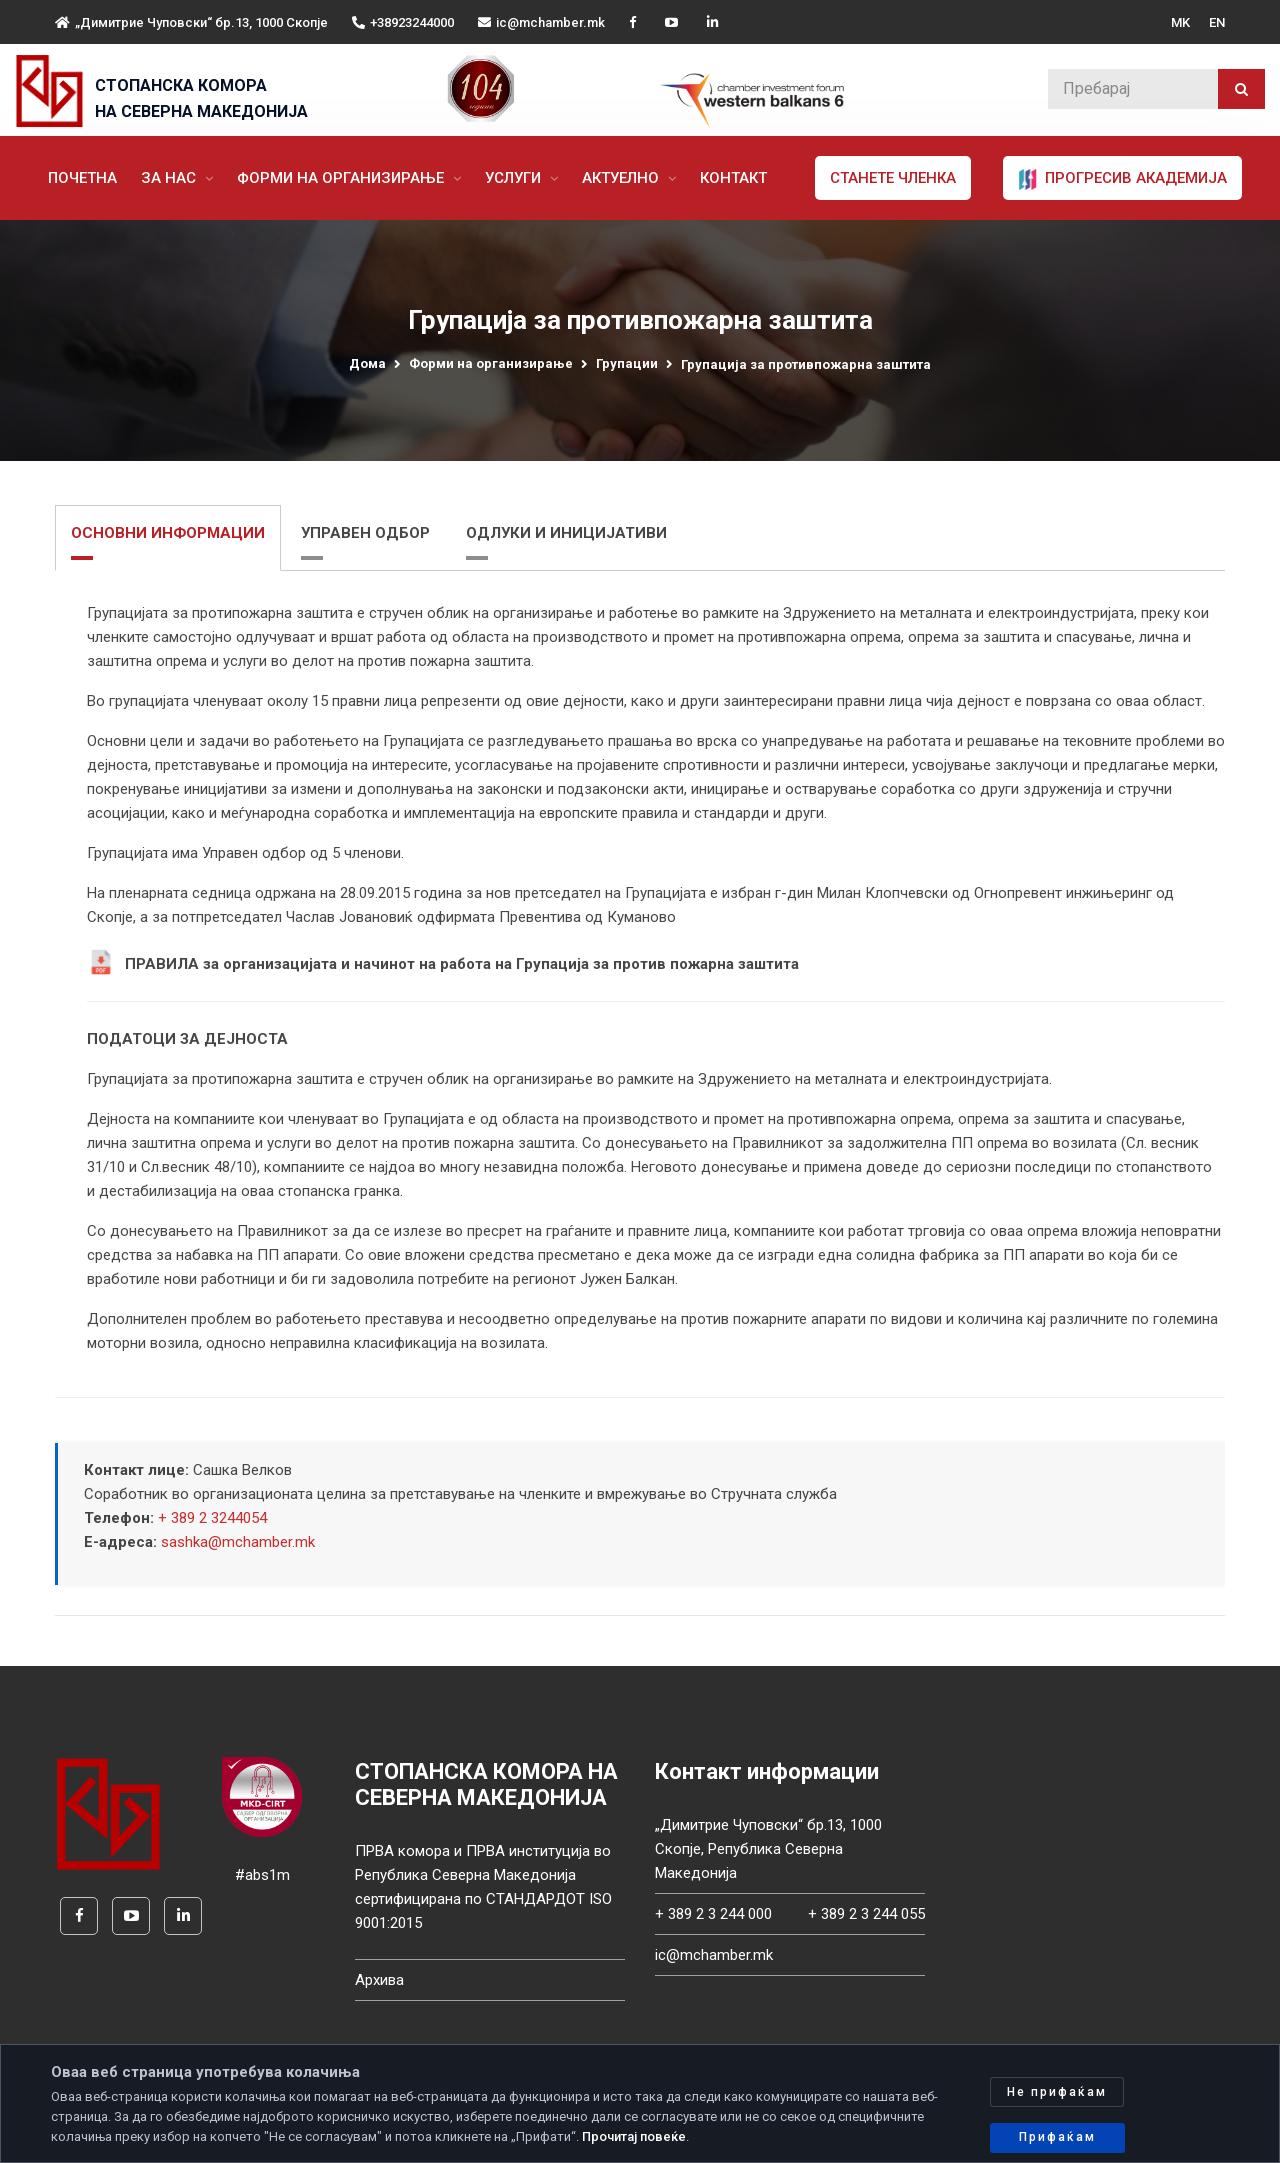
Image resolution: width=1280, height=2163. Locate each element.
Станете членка (893, 178)
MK (1180, 22)
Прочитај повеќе (634, 2136)
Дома (367, 363)
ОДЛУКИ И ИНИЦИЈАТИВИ (566, 533)
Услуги (515, 178)
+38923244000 (403, 22)
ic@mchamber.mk (541, 22)
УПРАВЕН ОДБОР (365, 533)
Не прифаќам (1057, 2092)
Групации (627, 363)
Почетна (82, 178)
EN (1217, 22)
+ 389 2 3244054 (212, 1518)
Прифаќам (1057, 2137)
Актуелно (622, 178)
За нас (170, 178)
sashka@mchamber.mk (238, 1542)
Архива (379, 1980)
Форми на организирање (342, 178)
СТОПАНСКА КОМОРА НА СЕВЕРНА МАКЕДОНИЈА (201, 98)
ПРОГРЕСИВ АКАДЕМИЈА (1122, 179)
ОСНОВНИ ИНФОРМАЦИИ (168, 533)
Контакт (733, 178)
